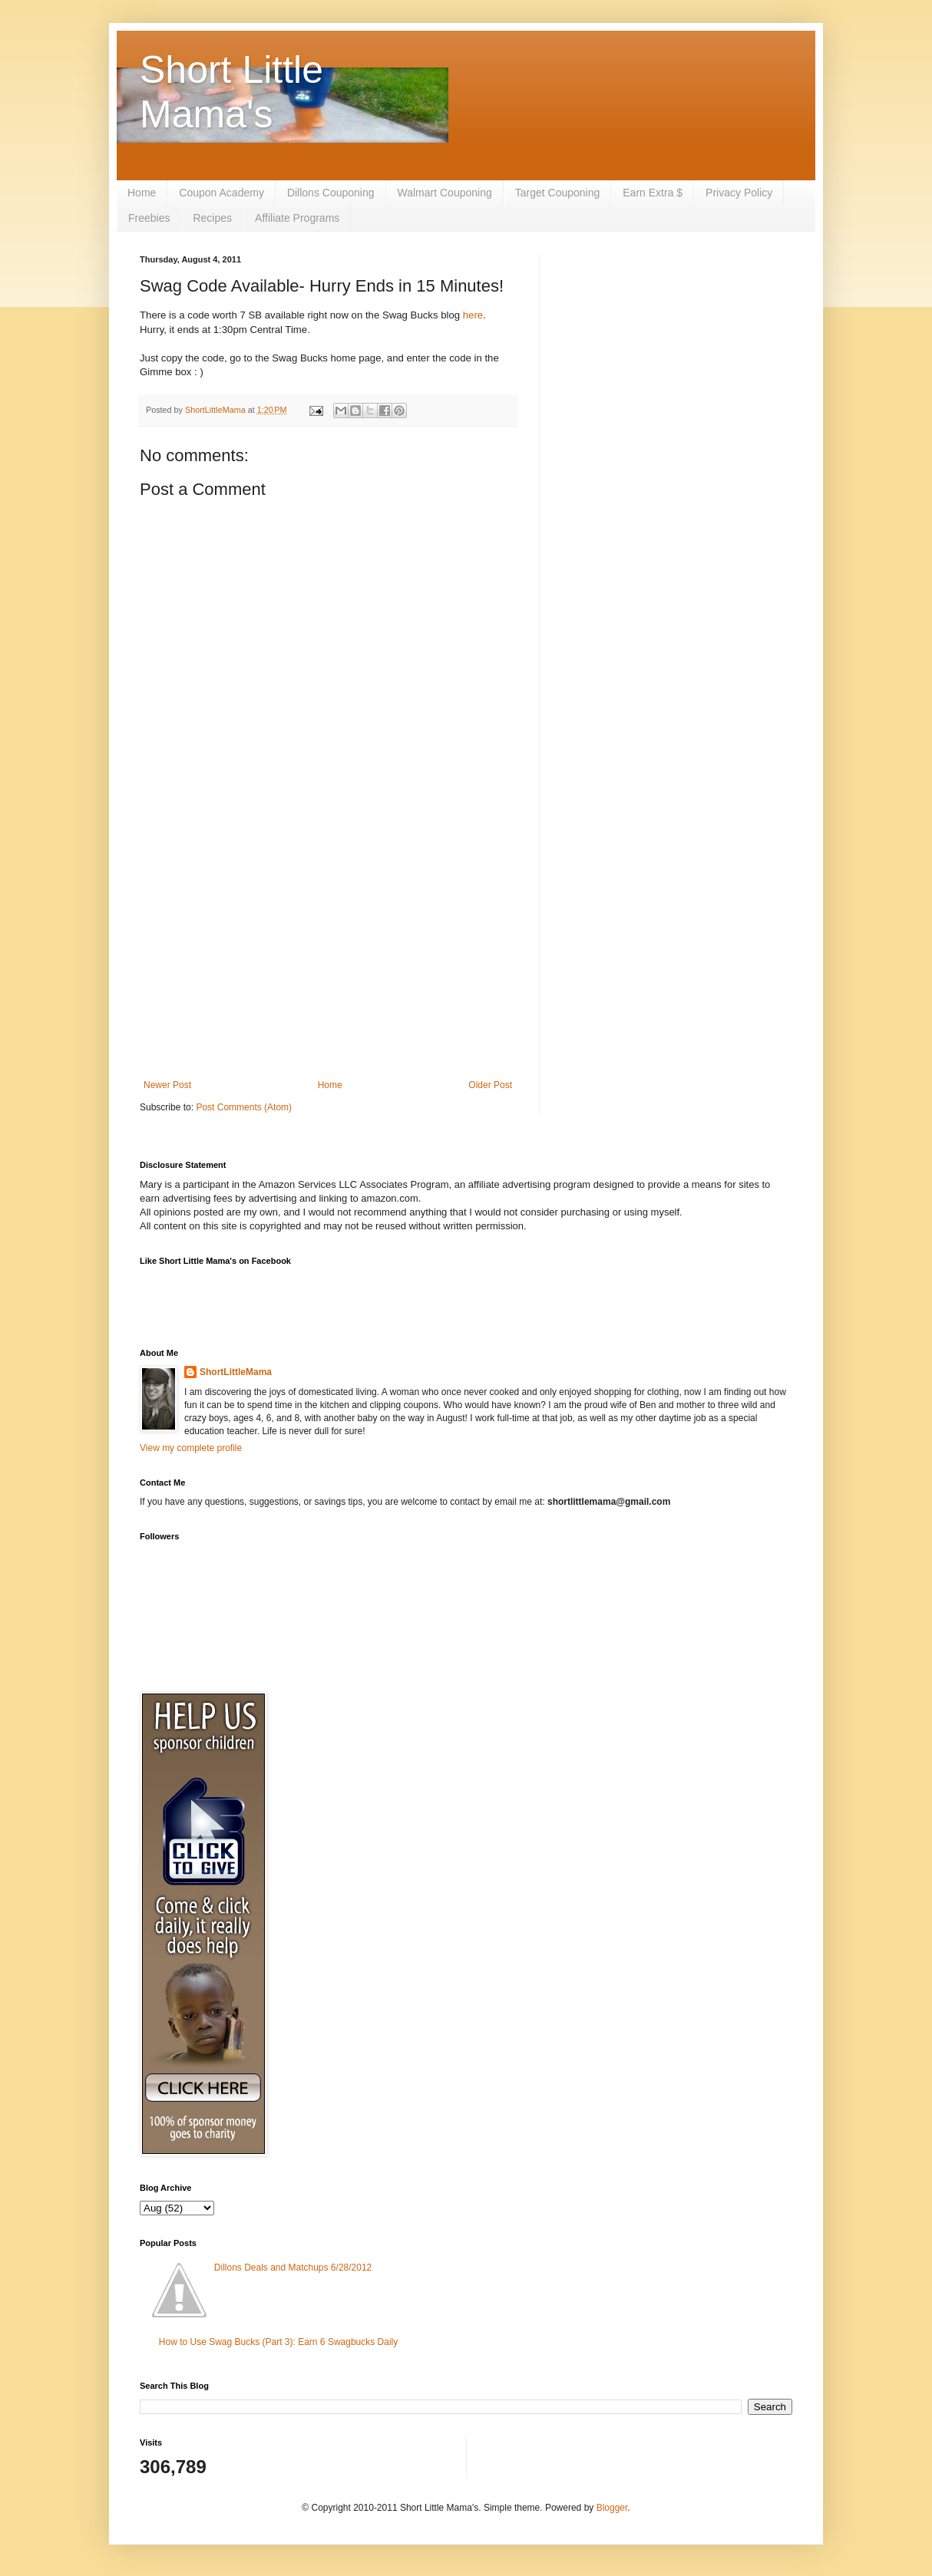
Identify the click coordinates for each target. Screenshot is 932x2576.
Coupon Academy (221, 192)
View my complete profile (191, 1448)
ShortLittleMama (236, 1372)
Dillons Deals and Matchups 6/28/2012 (293, 2267)
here (473, 315)
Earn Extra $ (652, 192)
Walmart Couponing (445, 192)
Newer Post (167, 1085)
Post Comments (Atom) (244, 1107)
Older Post (490, 1085)
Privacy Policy (739, 192)
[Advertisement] (328, 953)
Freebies (149, 218)
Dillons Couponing (331, 192)
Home (141, 192)
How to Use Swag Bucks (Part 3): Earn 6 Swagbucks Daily (278, 2342)
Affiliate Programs (297, 218)
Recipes (212, 218)
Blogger (612, 2507)
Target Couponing (557, 192)
